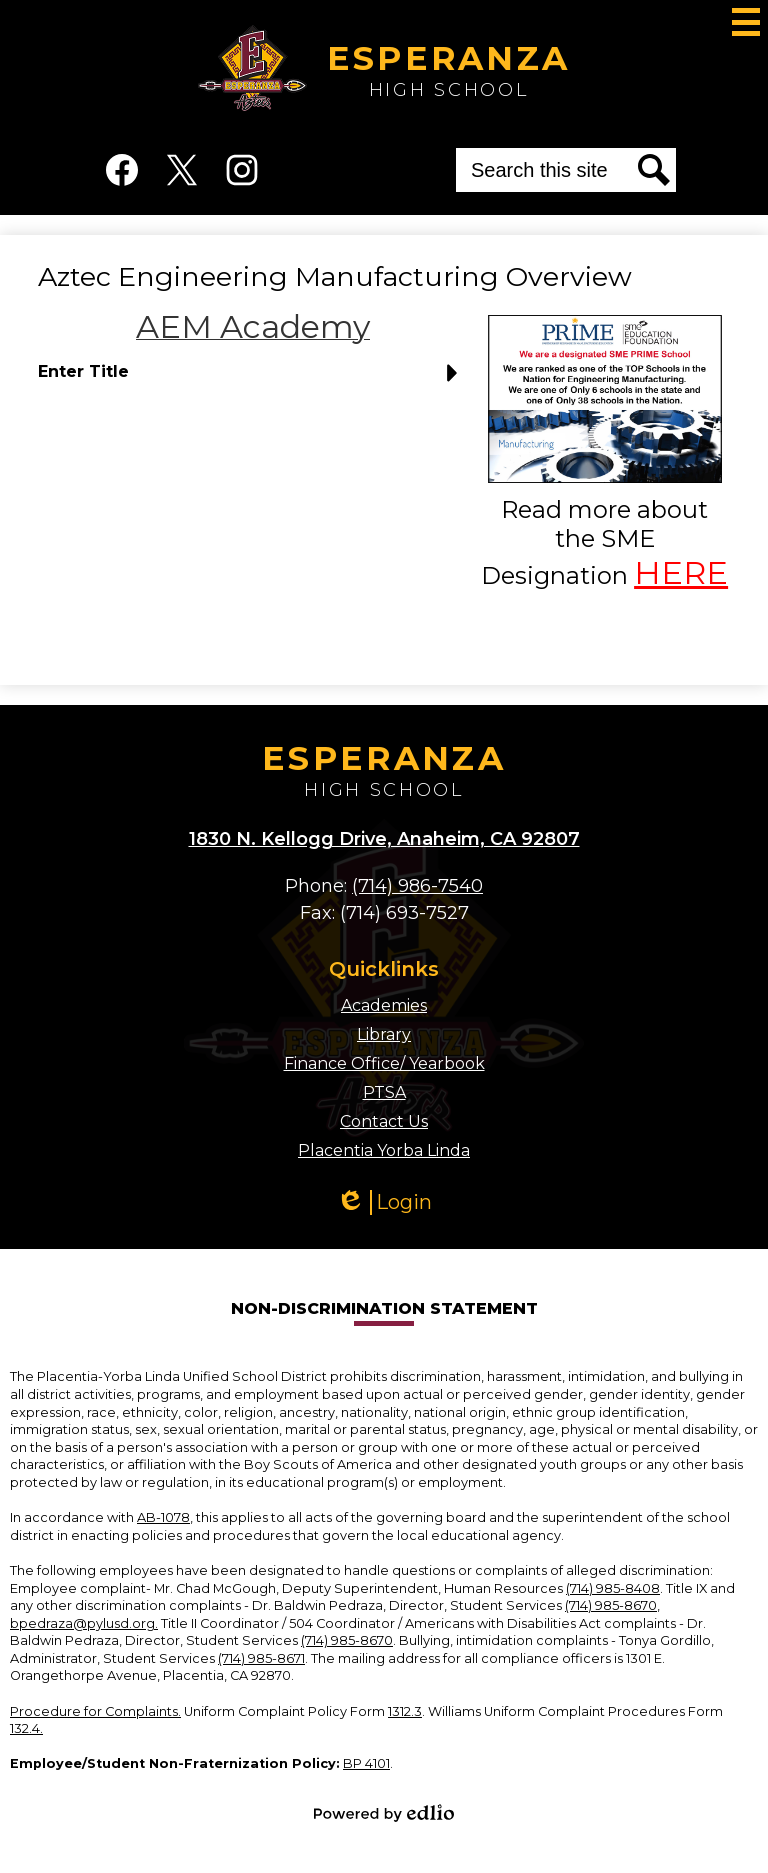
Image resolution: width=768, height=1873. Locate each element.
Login (384, 1202)
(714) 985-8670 (611, 1605)
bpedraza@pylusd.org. (84, 1623)
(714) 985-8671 (261, 1658)
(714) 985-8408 (613, 1588)
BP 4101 (366, 1763)
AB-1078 (163, 1517)
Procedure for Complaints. (95, 1711)
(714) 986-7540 (417, 886)
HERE (681, 572)
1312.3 (405, 1711)
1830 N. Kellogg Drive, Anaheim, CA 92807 (384, 839)
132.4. (26, 1728)
